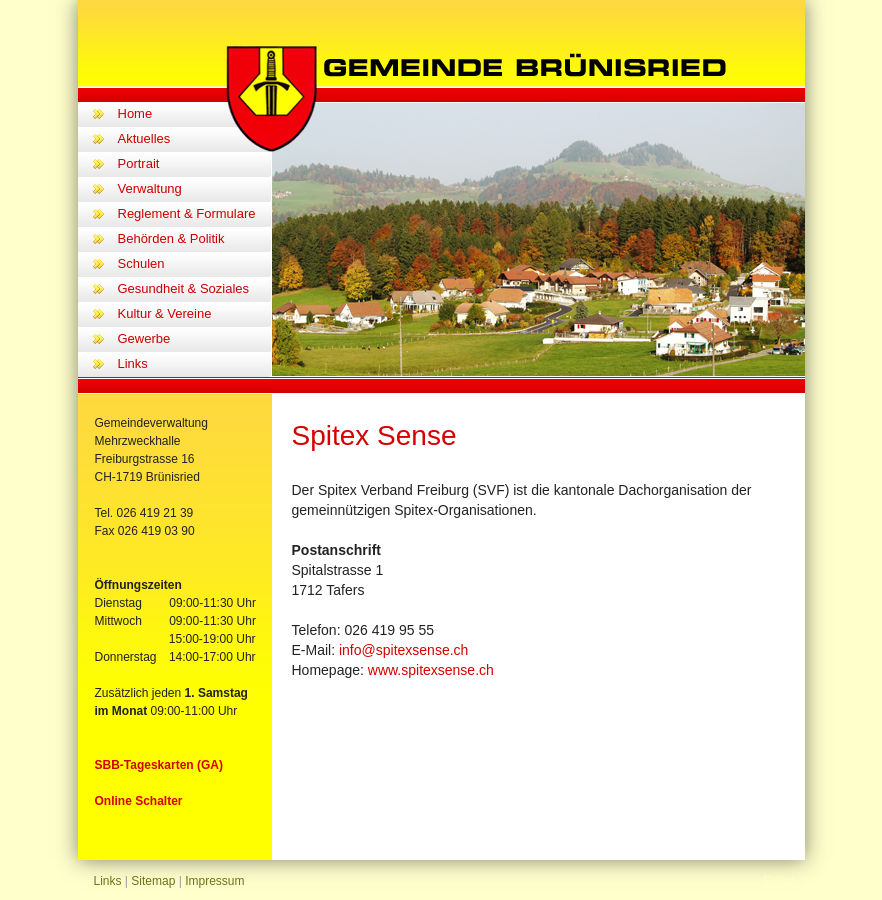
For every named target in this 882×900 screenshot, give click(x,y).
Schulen (141, 263)
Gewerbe (144, 338)
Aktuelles (144, 138)
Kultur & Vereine (165, 313)
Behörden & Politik (171, 238)
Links (133, 363)
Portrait (139, 163)
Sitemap (153, 881)
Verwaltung (150, 188)
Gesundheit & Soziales (184, 288)
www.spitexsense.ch (431, 670)
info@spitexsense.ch (403, 650)
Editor (778, 881)
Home (135, 113)
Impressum (214, 881)
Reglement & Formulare (187, 213)
